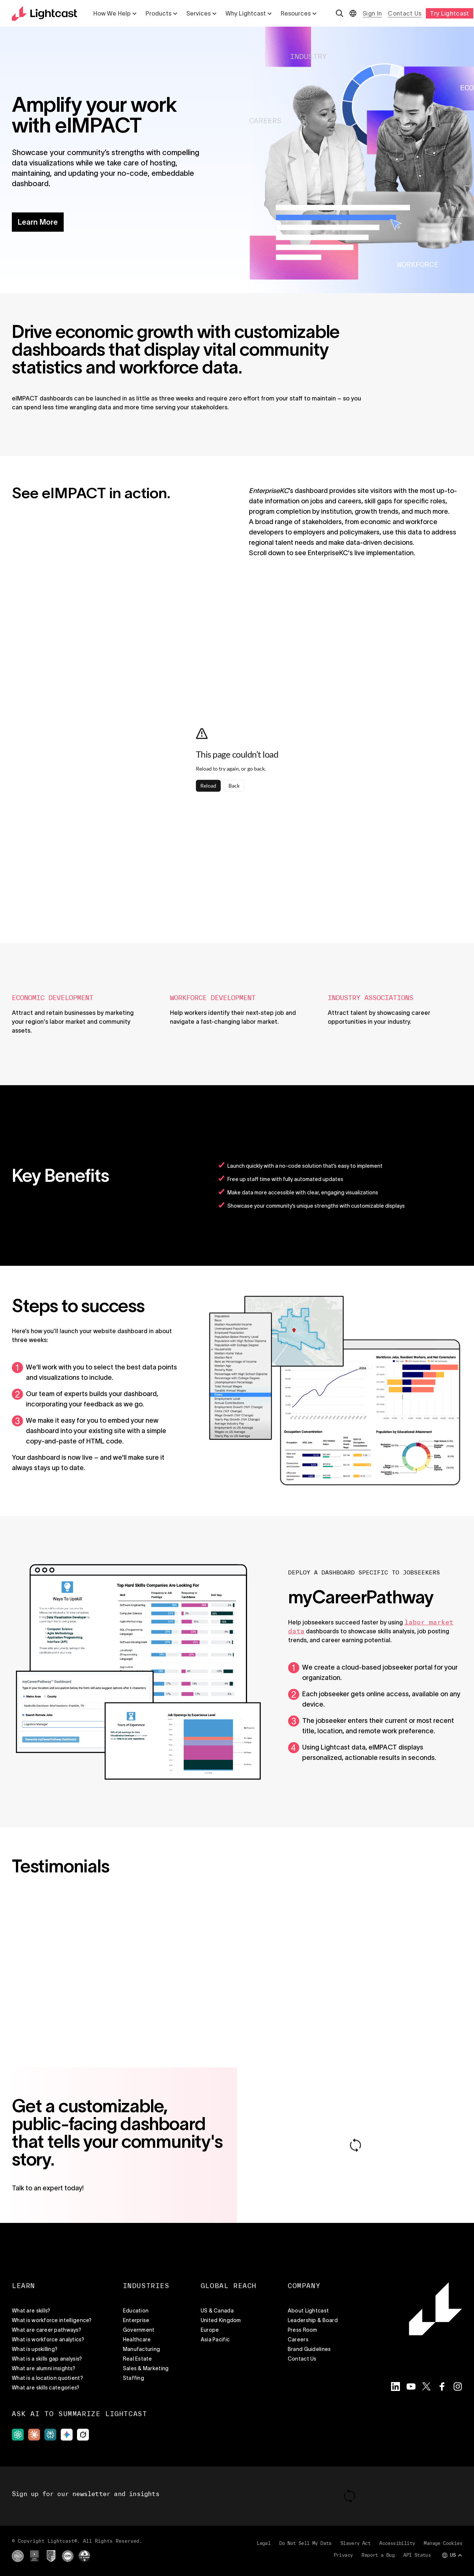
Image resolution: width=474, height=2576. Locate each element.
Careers (298, 2339)
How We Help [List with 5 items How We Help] (115, 13)
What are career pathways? (46, 2330)
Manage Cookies (443, 2543)
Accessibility (397, 2543)
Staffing (133, 2378)
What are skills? (31, 2311)
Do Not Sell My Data (305, 2543)
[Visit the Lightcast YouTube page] (411, 2386)
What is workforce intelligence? (52, 2320)
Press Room (302, 2330)
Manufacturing (141, 2349)
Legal (263, 2543)
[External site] (18, 2435)
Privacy (343, 2555)
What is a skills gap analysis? (47, 2359)
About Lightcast (308, 2311)
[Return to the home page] (44, 13)
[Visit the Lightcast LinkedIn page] (395, 2386)
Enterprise (136, 2320)
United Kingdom (221, 2320)
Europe (210, 2330)
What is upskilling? (34, 2349)
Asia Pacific (215, 2339)
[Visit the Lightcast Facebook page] (442, 2386)
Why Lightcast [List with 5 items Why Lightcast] (249, 13)
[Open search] (339, 13)
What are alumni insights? (43, 2368)
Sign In (372, 13)
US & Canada (217, 2311)
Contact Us (404, 13)
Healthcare (137, 2339)
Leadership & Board (313, 2320)
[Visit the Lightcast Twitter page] (426, 2386)
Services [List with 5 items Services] (201, 13)
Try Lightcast (449, 13)
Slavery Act (355, 2543)
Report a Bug (377, 2555)
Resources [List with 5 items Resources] (299, 13)
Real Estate (137, 2359)
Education (136, 2311)
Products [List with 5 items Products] (161, 13)
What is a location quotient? (47, 2378)
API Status (417, 2555)
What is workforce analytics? (48, 2339)
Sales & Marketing (146, 2368)
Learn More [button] (38, 222)
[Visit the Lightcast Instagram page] (457, 2386)
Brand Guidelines (309, 2349)
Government (139, 2330)
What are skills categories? (46, 2388)
